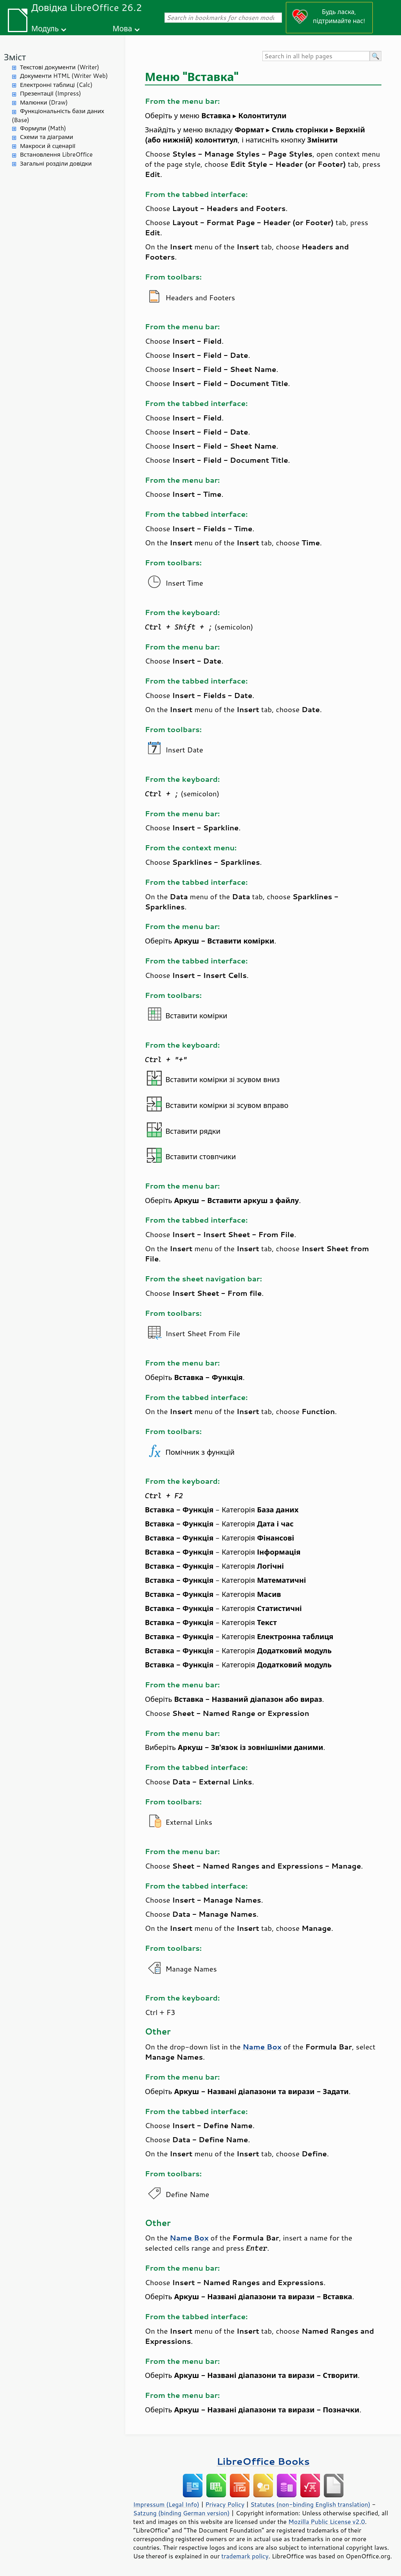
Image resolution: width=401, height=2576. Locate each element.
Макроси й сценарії (47, 146)
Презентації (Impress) (50, 93)
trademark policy (244, 2556)
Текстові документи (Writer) (59, 67)
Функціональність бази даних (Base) (58, 115)
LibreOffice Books (263, 2461)
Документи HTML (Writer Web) (64, 76)
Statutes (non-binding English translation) (310, 2504)
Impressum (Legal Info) (166, 2504)
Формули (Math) (43, 128)
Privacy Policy (224, 2504)
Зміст (15, 57)
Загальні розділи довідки (56, 163)
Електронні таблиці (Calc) (56, 85)
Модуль (45, 28)
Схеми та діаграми (46, 137)
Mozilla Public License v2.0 (326, 2521)
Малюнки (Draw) (44, 102)
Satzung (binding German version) (181, 2513)
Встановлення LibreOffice (56, 154)
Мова (122, 28)
